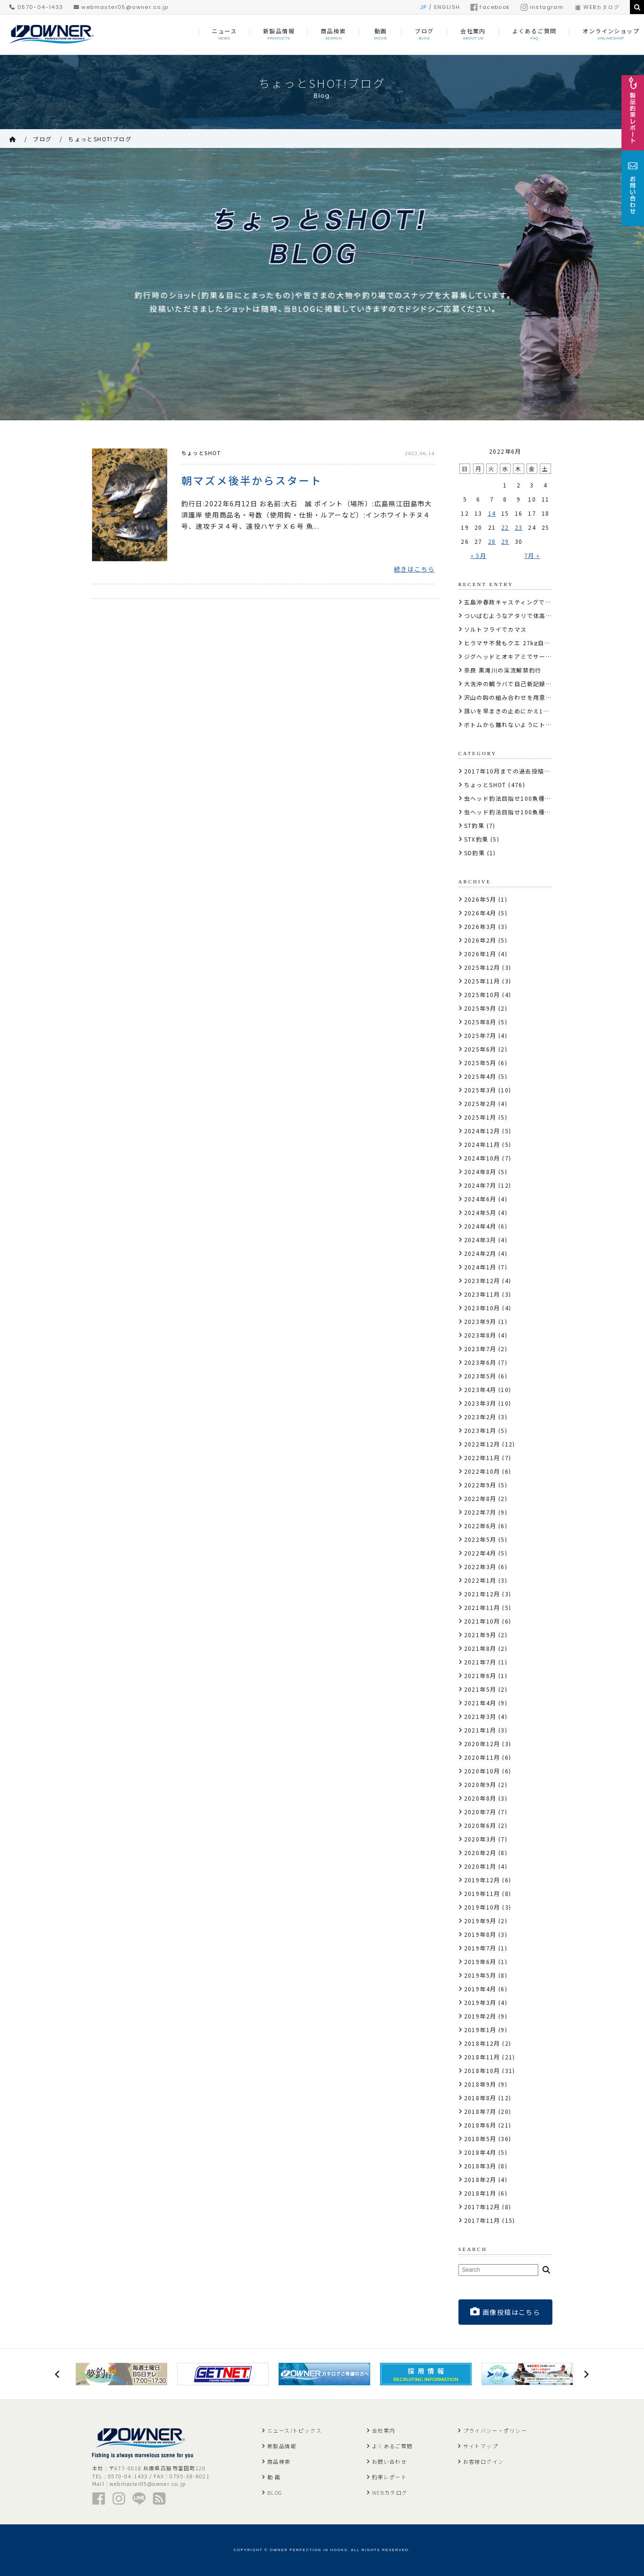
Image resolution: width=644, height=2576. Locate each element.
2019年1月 (480, 2030)
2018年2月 (480, 2179)
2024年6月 (480, 1199)
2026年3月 (480, 926)
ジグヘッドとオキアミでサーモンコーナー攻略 (530, 656)
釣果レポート (389, 2477)
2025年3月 (480, 1090)
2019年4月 (480, 1989)
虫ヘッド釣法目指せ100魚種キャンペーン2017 (531, 798)
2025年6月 (480, 1049)
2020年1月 (480, 1866)
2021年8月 (480, 1648)
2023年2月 (480, 1417)
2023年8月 (480, 1335)
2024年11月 (482, 1144)
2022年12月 (482, 1444)
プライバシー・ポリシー (495, 2430)
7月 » (532, 555)
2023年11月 (482, 1294)
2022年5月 (480, 1539)
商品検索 (279, 2461)
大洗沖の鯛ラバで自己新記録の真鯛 (514, 684)
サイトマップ (480, 2446)
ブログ (42, 139)
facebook (490, 7)
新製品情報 (281, 2446)
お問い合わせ (389, 2461)
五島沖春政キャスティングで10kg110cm (523, 602)
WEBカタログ (597, 7)
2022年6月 (480, 1526)
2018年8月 (480, 2098)
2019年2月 (480, 2016)
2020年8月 (480, 1798)
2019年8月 (480, 1934)
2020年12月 (482, 1744)
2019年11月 (482, 1893)
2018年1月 (480, 2193)
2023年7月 (480, 1349)
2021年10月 (482, 1621)
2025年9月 (480, 1008)
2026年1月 (480, 954)
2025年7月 (480, 1035)
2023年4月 (480, 1389)
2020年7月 (480, 1812)
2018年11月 (482, 2057)
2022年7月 (480, 1512)
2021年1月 (480, 1730)
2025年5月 (480, 1063)
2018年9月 (480, 2084)
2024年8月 (480, 1172)
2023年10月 (482, 1308)
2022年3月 (480, 1566)
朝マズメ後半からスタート (251, 479)
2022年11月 (482, 1458)
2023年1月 (480, 1430)
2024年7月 (480, 1185)
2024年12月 (482, 1131)
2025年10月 (482, 994)
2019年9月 (480, 1921)
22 (505, 527)
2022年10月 (482, 1471)
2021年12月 (482, 1594)
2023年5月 (480, 1376)
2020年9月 (480, 1784)
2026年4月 (480, 913)
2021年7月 (480, 1662)
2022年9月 (480, 1485)
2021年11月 (482, 1607)
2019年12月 (482, 1880)
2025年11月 (482, 981)
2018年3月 (480, 2166)
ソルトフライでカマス (495, 629)
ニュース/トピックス (294, 2430)
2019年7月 (480, 1948)
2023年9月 (480, 1321)
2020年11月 (482, 1757)
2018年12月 (482, 2043)
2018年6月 (480, 2125)
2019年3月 (480, 2002)
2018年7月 (480, 2111)
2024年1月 (480, 1267)
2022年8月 (480, 1498)
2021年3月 (480, 1716)
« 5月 (479, 555)
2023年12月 (482, 1280)
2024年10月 (482, 1158)
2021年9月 (480, 1635)
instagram (542, 7)
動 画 (273, 2477)
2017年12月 (482, 2207)
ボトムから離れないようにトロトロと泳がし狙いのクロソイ (549, 724)
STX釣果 (476, 839)
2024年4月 (480, 1226)
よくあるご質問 (392, 2446)
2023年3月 (480, 1403)
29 (505, 541)
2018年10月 (482, 2070)
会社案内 (384, 2430)
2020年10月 (482, 1771)
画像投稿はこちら (505, 2312)
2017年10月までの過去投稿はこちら (517, 771)
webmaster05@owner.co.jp (121, 7)
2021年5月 (480, 1689)
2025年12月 (482, 967)
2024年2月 (480, 1253)
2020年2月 (480, 1853)
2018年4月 (480, 2152)
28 (492, 541)
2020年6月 (480, 1825)
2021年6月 (480, 1675)
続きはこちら (414, 569)
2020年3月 (480, 1839)
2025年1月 (480, 1117)
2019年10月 (482, 1907)
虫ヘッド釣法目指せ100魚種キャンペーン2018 (531, 812)
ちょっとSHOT (201, 452)
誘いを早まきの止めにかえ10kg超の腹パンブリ (531, 711)
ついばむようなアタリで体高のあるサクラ (524, 615)
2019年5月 (480, 1975)
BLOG (275, 2492)
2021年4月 (480, 1703)
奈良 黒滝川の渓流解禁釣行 (503, 670)
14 (492, 513)
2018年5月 (480, 2139)
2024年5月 (480, 1212)
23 (519, 527)
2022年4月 (480, 1553)
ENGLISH (447, 7)
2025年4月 (480, 1076)
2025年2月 (480, 1103)
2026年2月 (480, 940)
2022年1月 (480, 1580)
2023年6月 (480, 1362)
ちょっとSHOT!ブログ (100, 139)
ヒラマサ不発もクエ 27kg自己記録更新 (520, 643)
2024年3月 (480, 1240)
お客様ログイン (483, 2461)
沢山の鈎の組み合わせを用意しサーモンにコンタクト (539, 697)
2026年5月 (480, 899)
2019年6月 (480, 1961)
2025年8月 (480, 1022)
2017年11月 (482, 2220)
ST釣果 (474, 825)
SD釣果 (474, 853)
